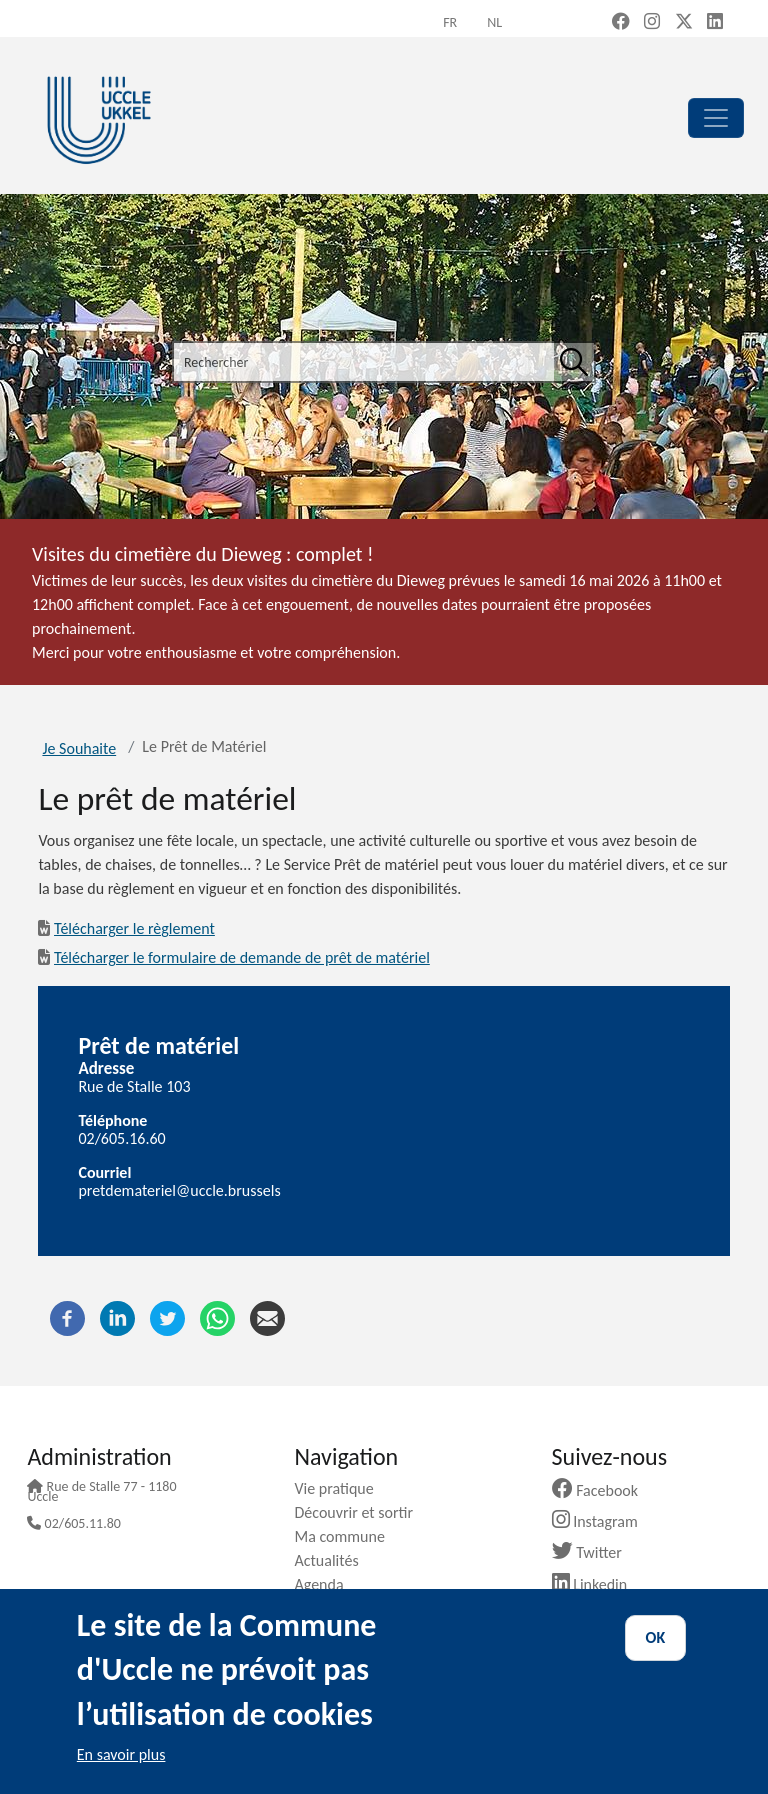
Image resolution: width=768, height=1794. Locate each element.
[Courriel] (267, 1316)
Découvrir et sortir (361, 1512)
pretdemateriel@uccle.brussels (179, 1190)
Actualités (333, 1560)
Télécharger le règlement (134, 928)
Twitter (594, 1552)
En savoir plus (121, 1754)
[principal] (716, 118)
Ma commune (346, 1536)
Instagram (602, 1521)
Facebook (603, 1490)
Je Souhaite (79, 748)
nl (494, 22)
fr (450, 22)
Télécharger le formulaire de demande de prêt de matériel (242, 957)
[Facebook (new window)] (621, 23)
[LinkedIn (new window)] (715, 23)
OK (656, 1637)
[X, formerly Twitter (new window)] (684, 23)
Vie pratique (341, 1488)
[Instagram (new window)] (652, 23)
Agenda (326, 1584)
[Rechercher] (574, 362)
